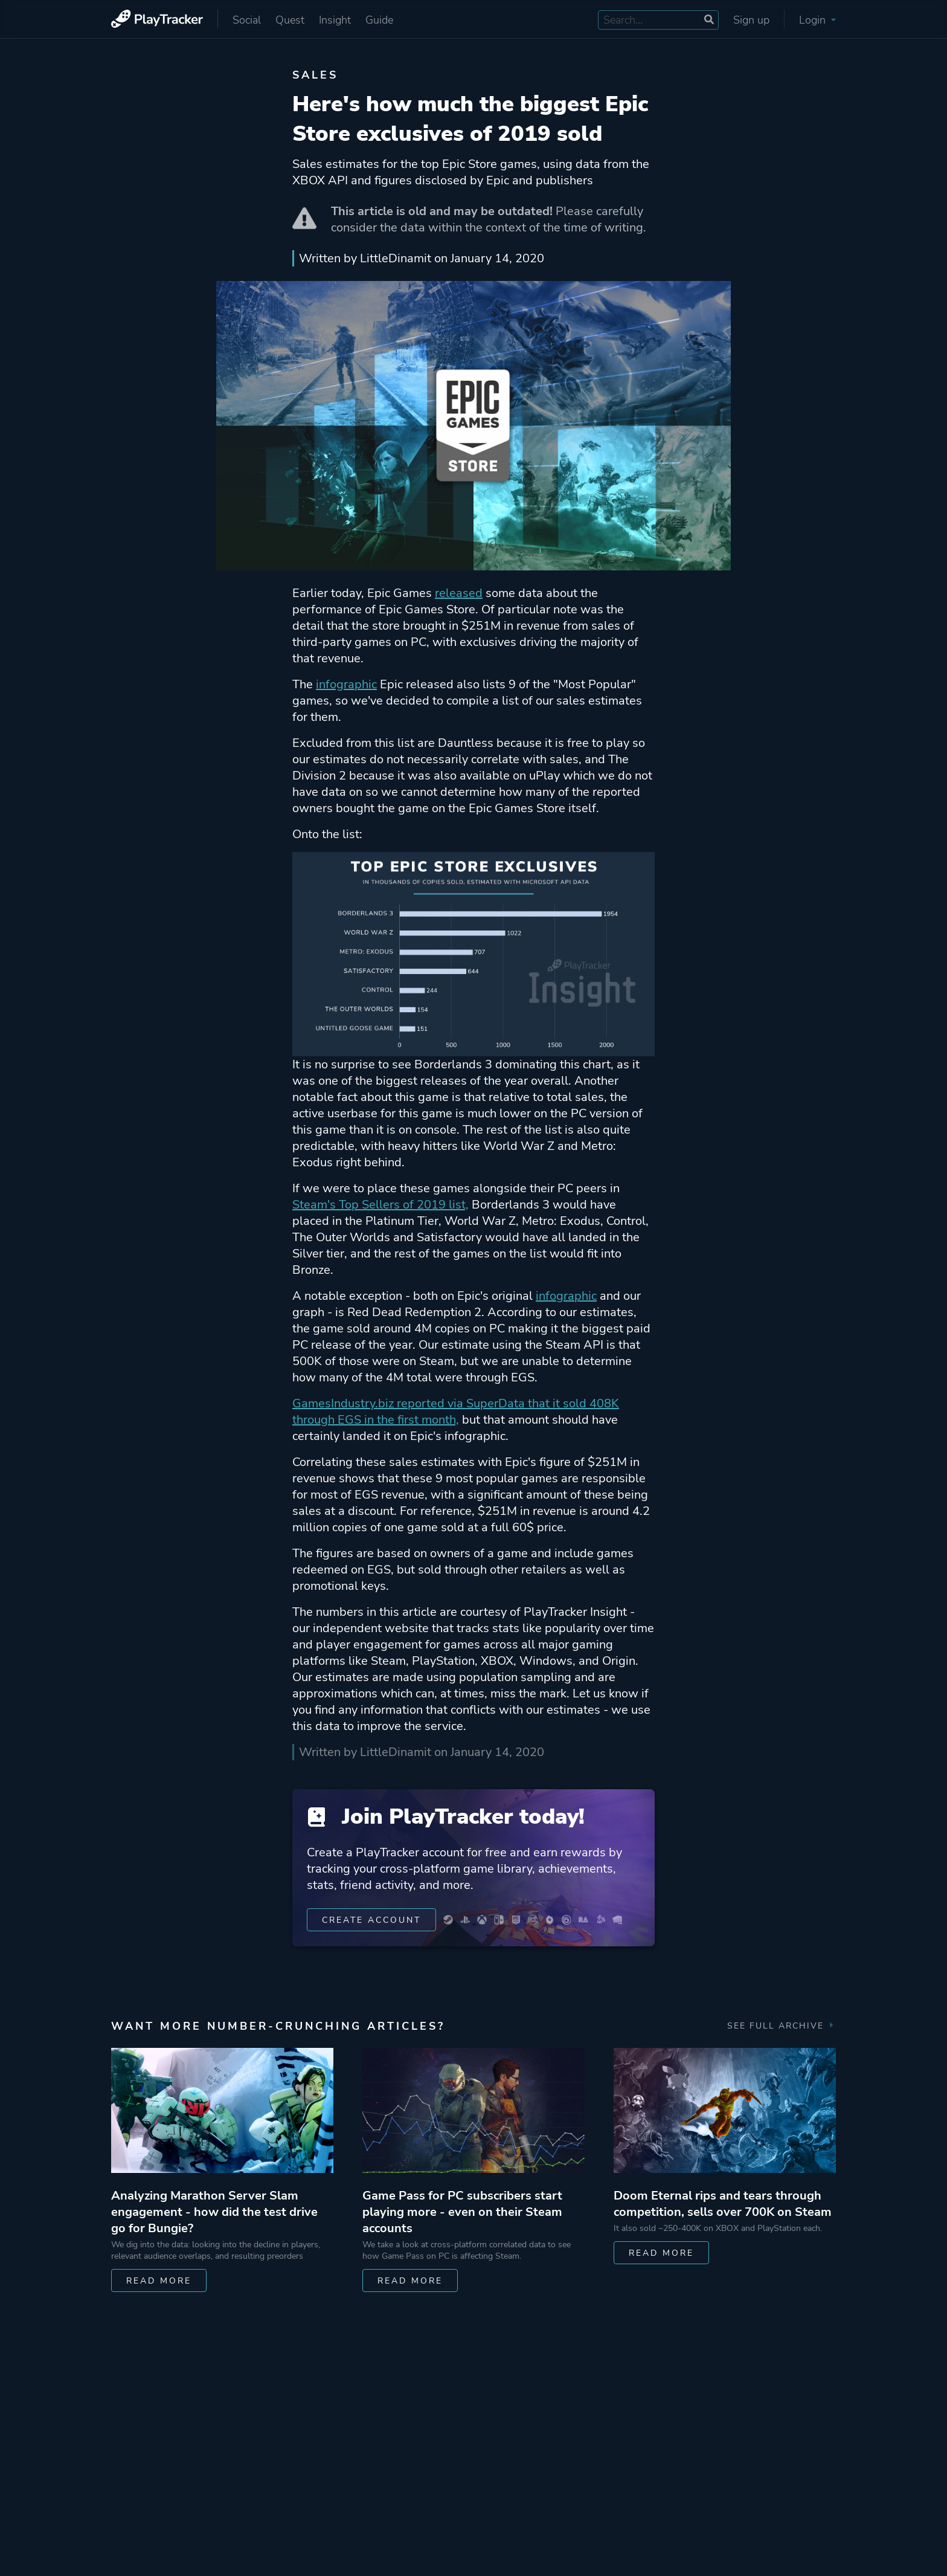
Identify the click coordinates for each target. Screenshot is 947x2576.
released (459, 593)
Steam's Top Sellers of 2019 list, (380, 1204)
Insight (335, 20)
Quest (289, 20)
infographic (346, 684)
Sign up (751, 20)
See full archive (781, 2026)
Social (247, 20)
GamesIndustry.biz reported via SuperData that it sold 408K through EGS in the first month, (455, 1411)
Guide (379, 20)
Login (817, 20)
